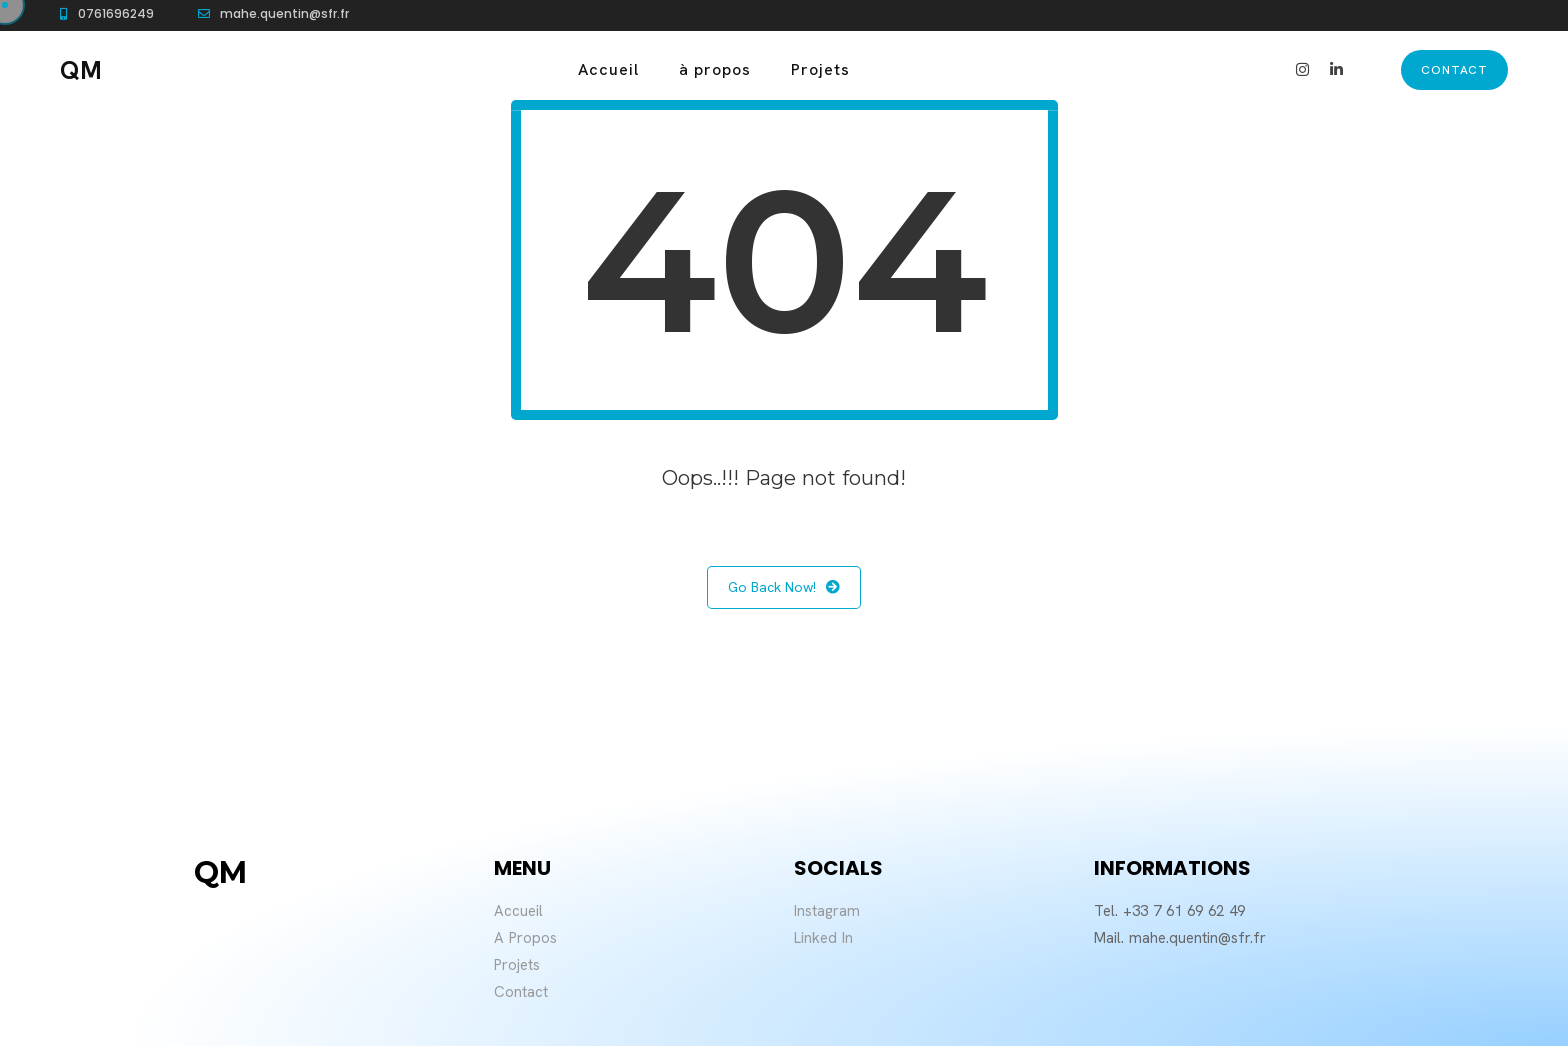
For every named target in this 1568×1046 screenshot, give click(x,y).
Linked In (823, 938)
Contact (521, 992)
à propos (715, 69)
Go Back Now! (784, 587)
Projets (820, 69)
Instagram (827, 911)
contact (1454, 70)
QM (81, 70)
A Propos (525, 938)
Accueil (608, 69)
